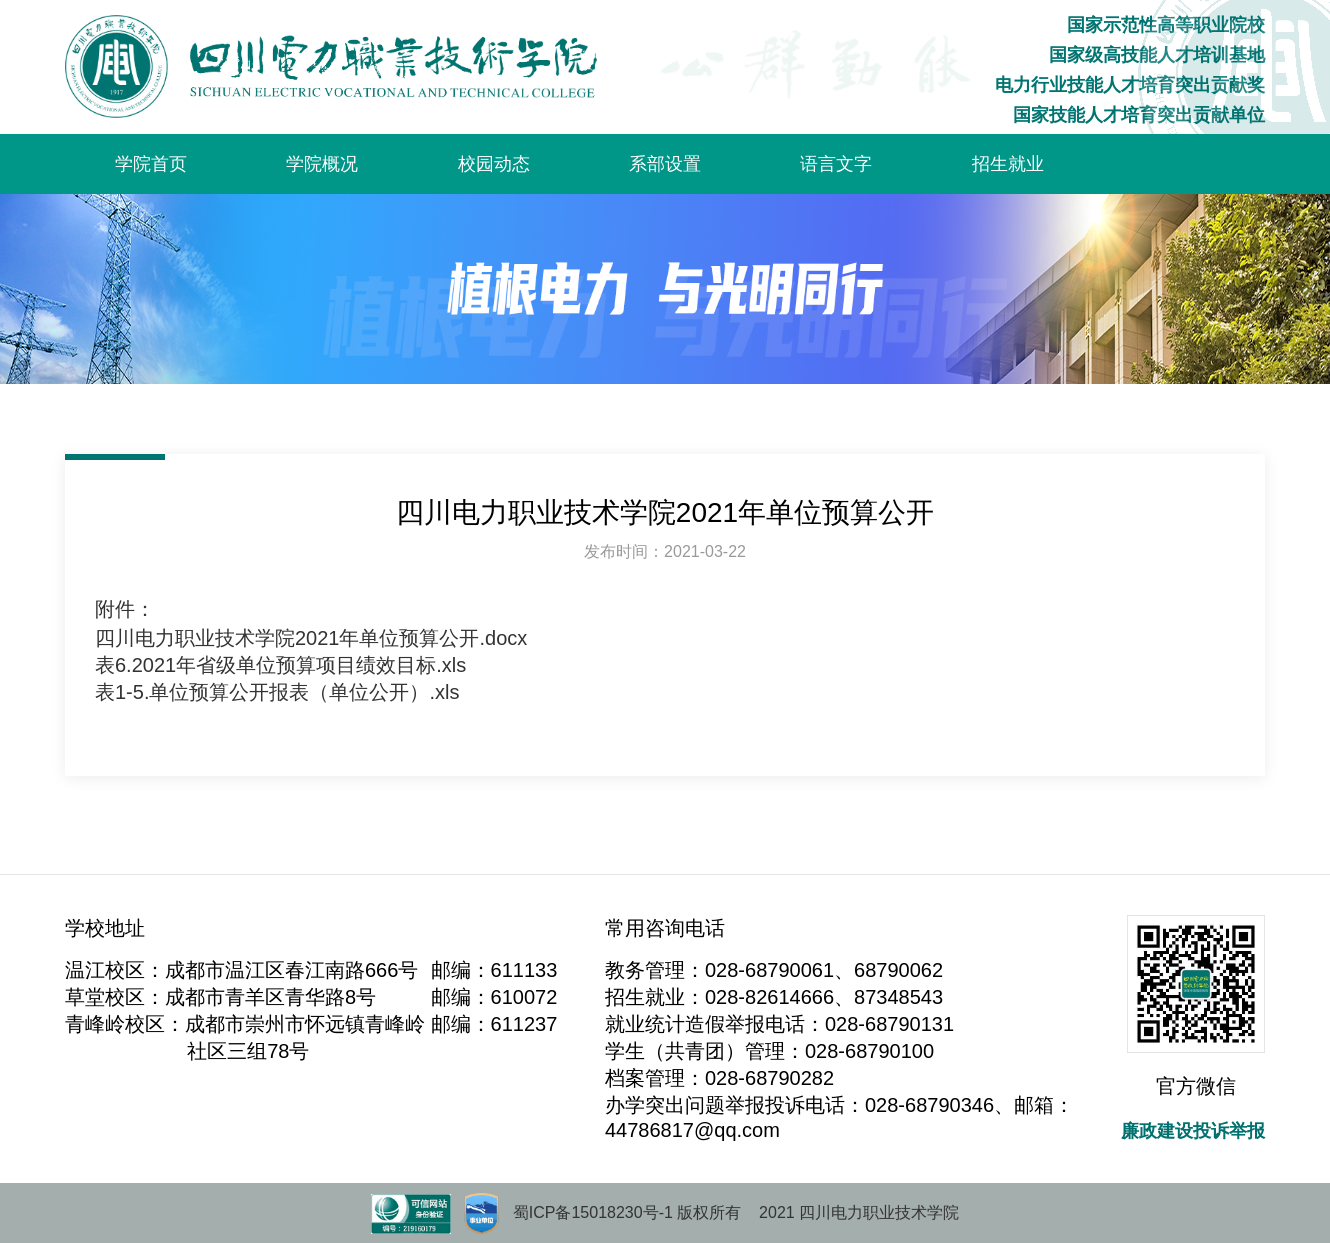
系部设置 (665, 164)
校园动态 (494, 164)
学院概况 (322, 164)
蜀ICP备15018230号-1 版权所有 (627, 1212)
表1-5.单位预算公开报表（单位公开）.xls (277, 692)
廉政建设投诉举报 (1193, 1131)
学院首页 (151, 164)
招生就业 (1008, 164)
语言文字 (836, 164)
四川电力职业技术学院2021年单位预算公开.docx (311, 638)
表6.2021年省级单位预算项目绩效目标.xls (280, 665)
